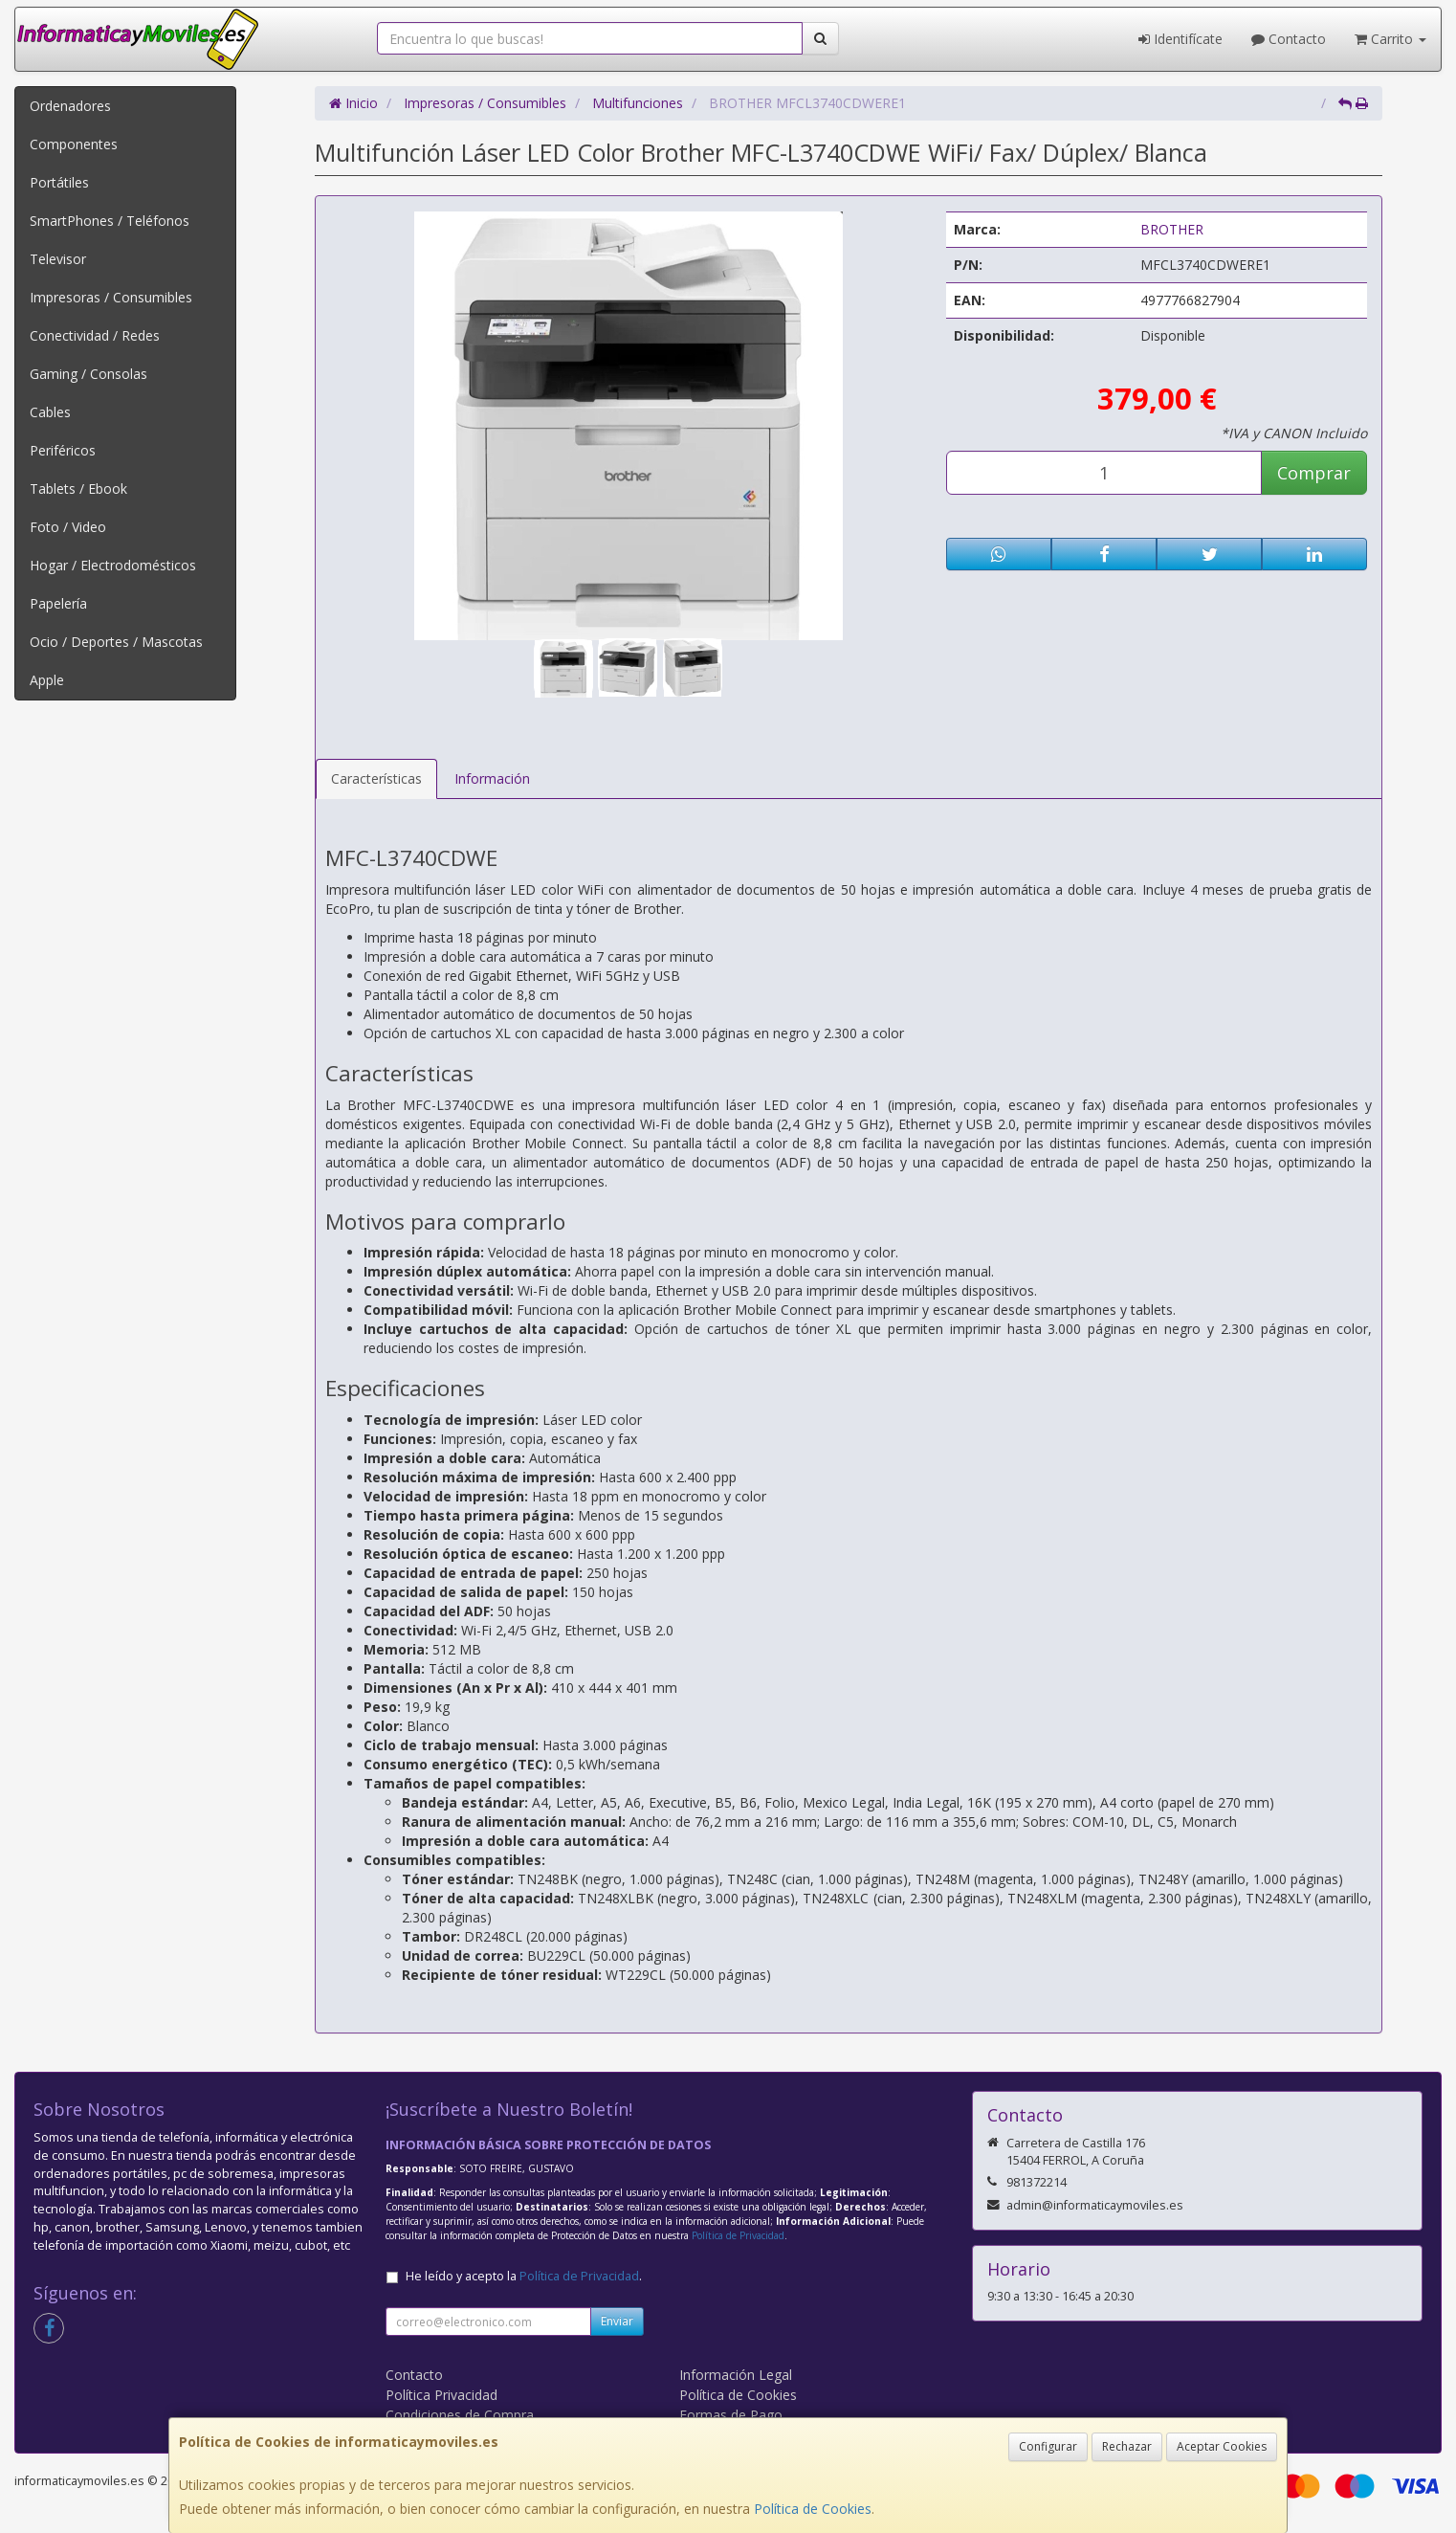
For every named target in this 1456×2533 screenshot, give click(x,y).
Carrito (1390, 39)
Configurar (1048, 2446)
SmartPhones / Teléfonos (109, 220)
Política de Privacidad (738, 2235)
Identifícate (1180, 39)
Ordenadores (70, 106)
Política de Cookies (812, 2509)
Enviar (617, 2321)
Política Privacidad (441, 2395)
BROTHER (1171, 229)
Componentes (74, 144)
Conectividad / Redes (95, 335)
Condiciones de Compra (460, 2415)
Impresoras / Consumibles (111, 297)
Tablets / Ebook (78, 488)
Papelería (58, 603)
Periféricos (63, 450)
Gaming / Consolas (88, 374)
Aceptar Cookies (1222, 2446)
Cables (50, 412)
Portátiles (59, 182)
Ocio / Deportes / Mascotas (116, 642)
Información (492, 778)
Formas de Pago (731, 2415)
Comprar (1314, 472)
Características (376, 778)
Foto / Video (68, 527)
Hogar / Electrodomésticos (113, 565)
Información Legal (735, 2375)
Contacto (1288, 39)
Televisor (58, 259)
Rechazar (1127, 2446)
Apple (47, 680)
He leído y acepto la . (524, 2276)
